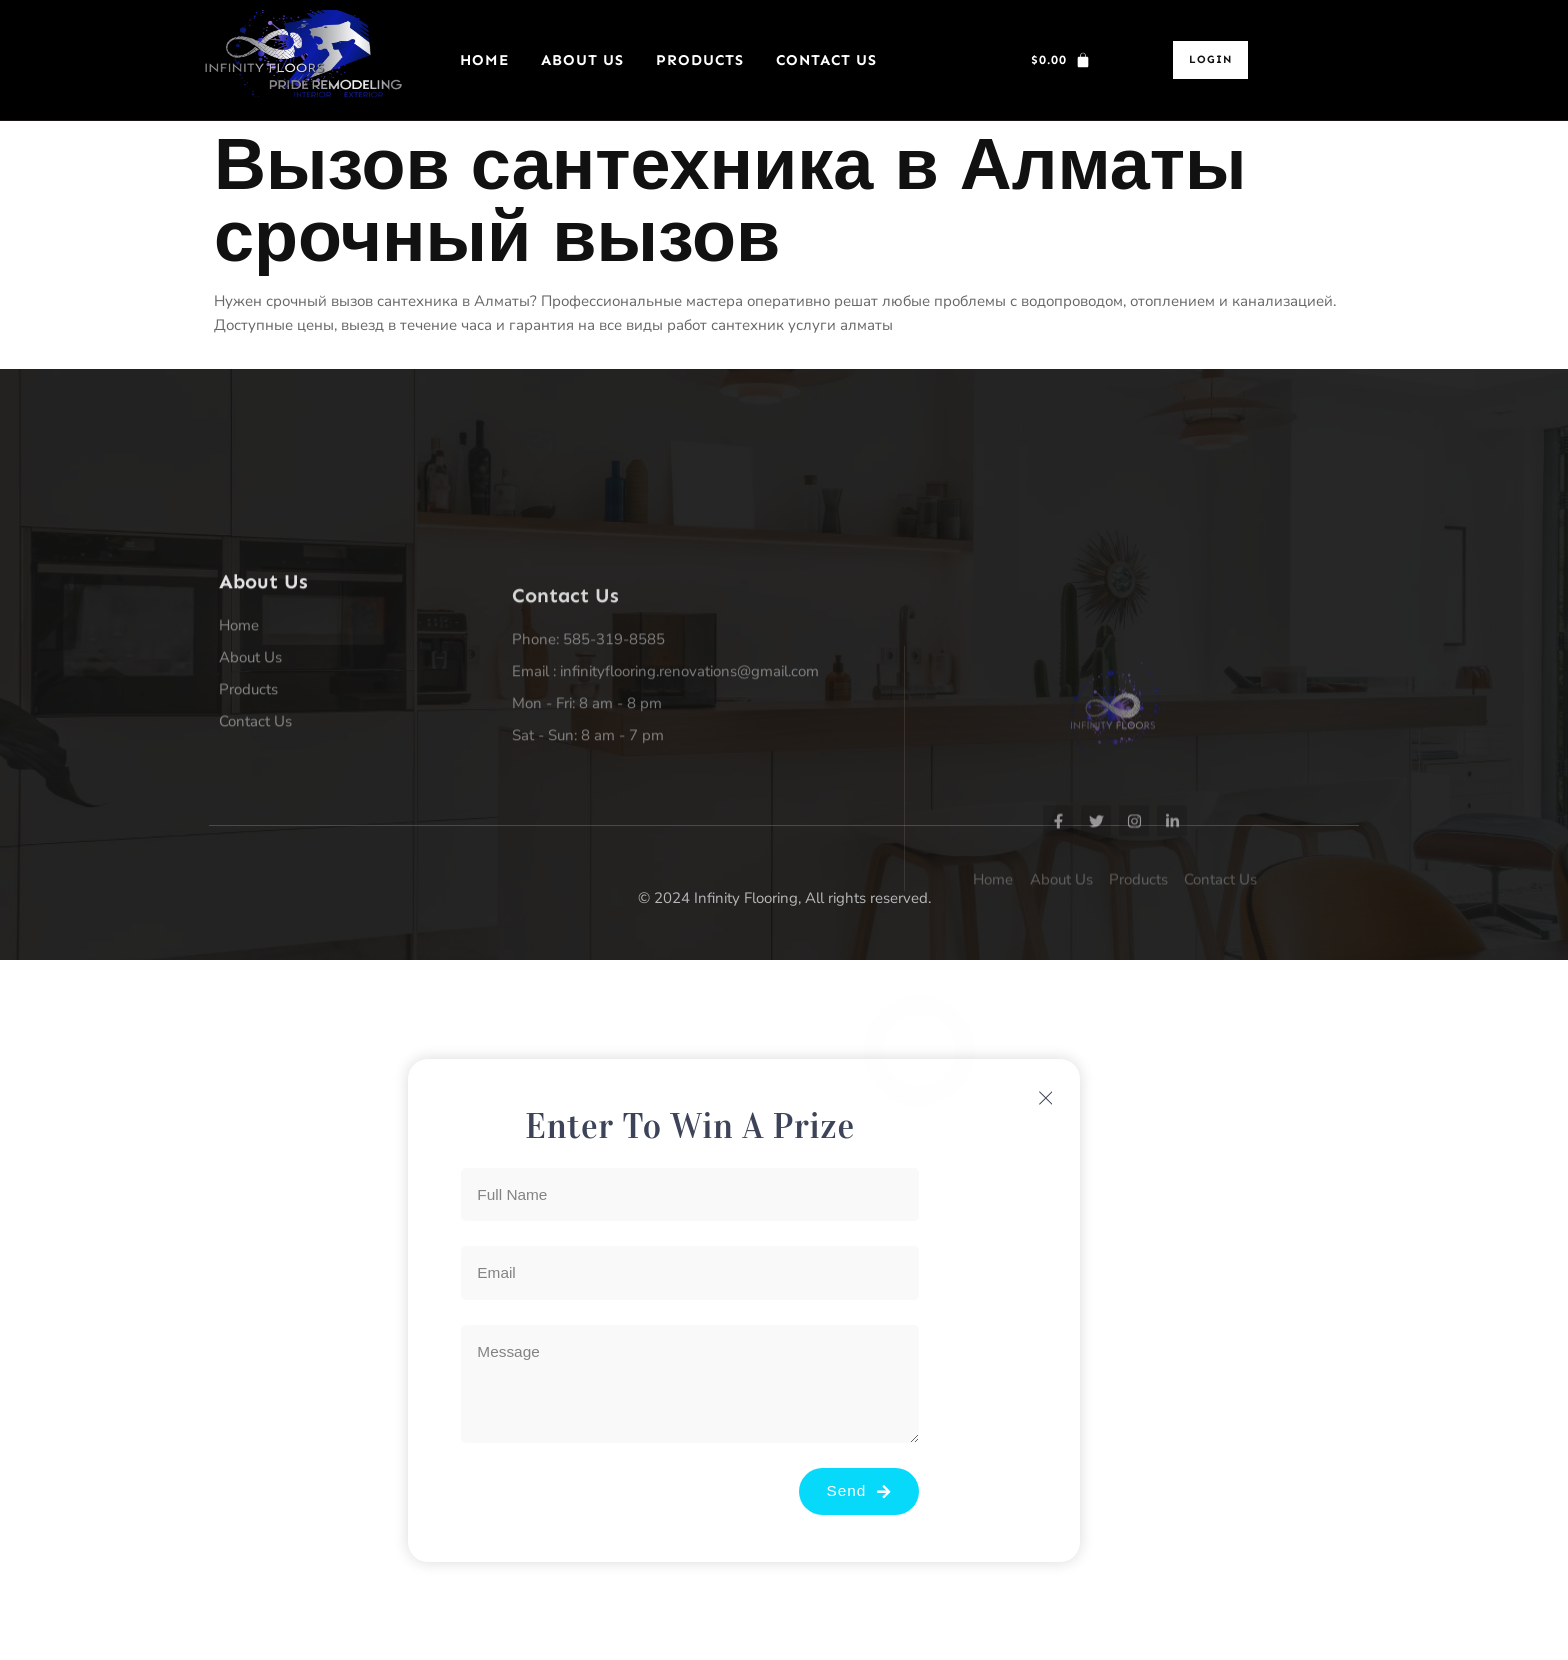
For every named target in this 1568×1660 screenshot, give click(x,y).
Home (484, 60)
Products (700, 60)
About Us (582, 60)
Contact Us (826, 60)
